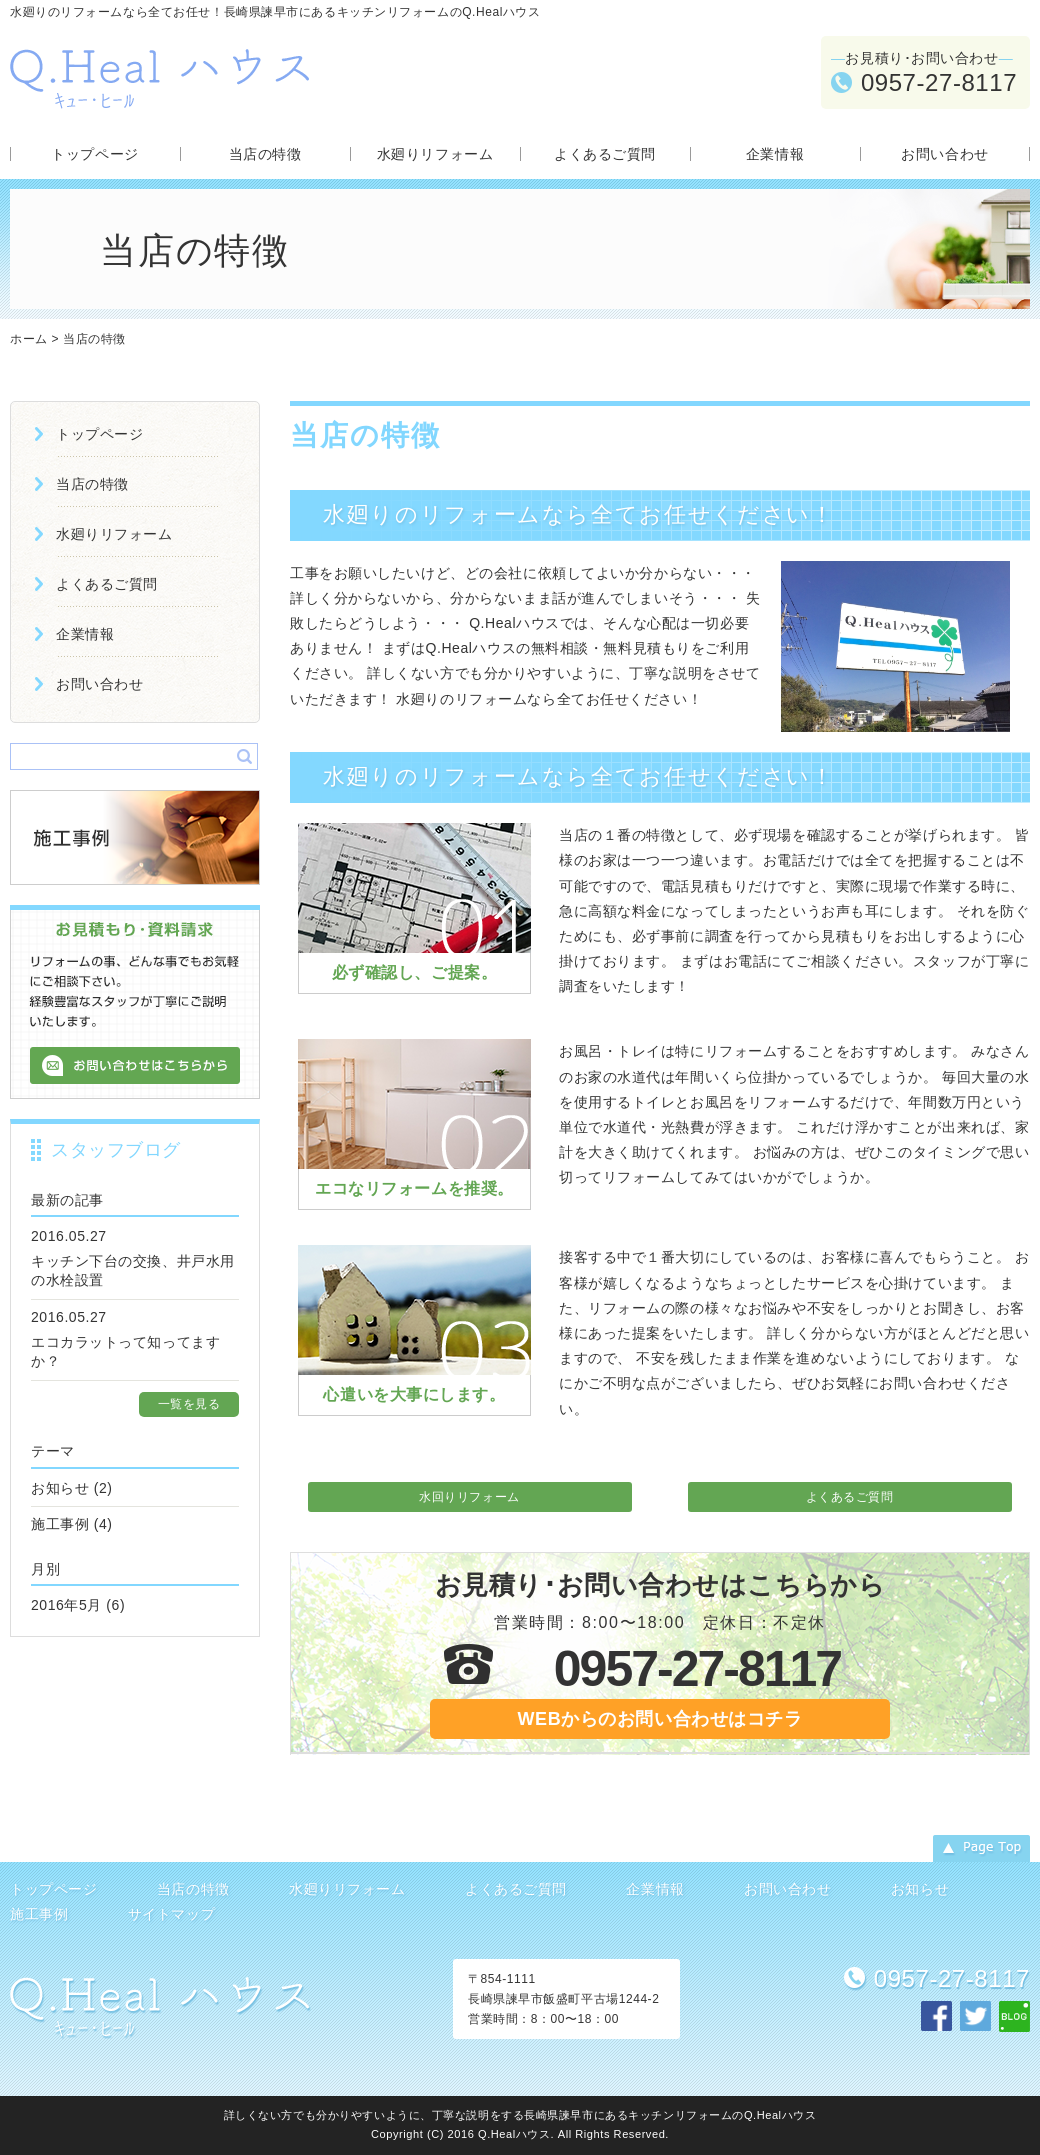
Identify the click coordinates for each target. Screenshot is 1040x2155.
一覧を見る (189, 1404)
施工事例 (60, 1524)
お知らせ (60, 1488)
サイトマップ (171, 1914)
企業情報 (775, 154)
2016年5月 (66, 1605)
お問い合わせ (944, 154)
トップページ (94, 154)
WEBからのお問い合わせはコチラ (660, 1719)
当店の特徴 (265, 154)
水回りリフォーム (469, 1497)
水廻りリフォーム (435, 154)
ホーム (29, 339)
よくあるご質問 (605, 154)
